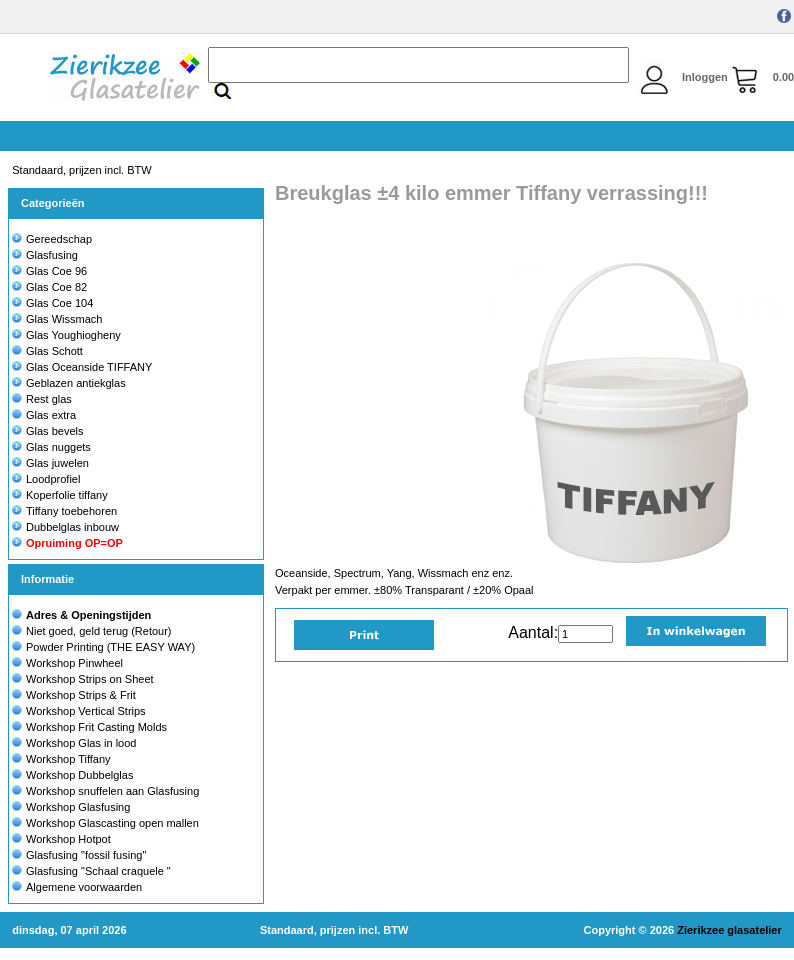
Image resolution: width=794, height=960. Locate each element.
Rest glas (42, 399)
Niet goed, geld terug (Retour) (99, 631)
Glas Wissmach (57, 319)
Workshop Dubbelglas (79, 775)
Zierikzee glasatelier (729, 930)
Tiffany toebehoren (64, 511)
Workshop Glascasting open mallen (112, 823)
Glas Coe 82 (49, 287)
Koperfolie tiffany (60, 495)
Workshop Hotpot (68, 839)
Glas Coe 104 (52, 303)
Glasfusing (45, 255)
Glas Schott (47, 351)
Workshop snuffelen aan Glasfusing (112, 791)
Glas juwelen (50, 463)
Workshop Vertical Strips (86, 711)
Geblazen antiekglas (69, 383)
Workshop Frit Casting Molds (96, 727)
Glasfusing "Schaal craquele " (98, 871)
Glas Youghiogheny (66, 335)
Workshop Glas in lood (81, 743)
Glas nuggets (51, 447)
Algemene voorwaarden (84, 887)
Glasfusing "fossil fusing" (86, 855)
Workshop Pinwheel (74, 663)
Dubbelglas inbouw (65, 527)
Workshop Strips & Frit (81, 695)
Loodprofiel (46, 479)
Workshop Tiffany (68, 759)
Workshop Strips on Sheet (90, 679)
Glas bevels (47, 431)
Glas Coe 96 (49, 271)
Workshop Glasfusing (78, 807)
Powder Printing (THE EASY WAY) (110, 647)
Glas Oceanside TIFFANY (82, 367)
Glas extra (44, 415)
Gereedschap (52, 239)
